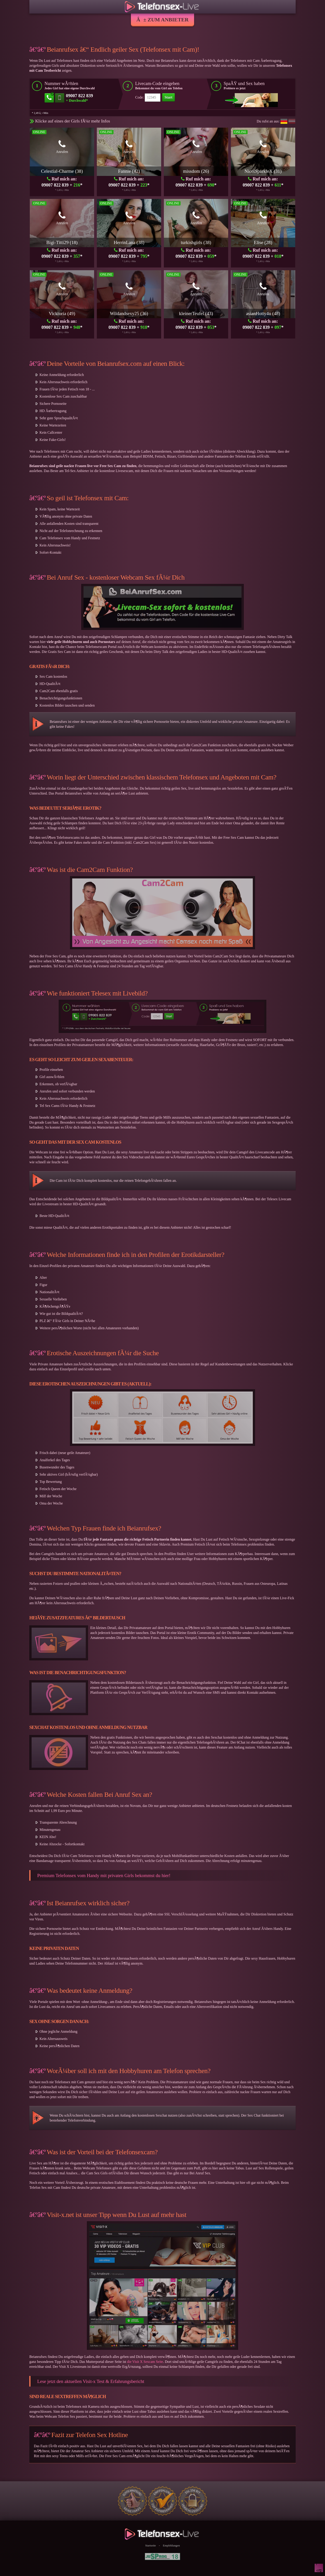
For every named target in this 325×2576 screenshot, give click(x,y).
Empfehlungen (171, 2545)
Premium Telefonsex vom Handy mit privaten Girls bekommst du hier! (103, 1875)
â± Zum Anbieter (162, 20)
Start (168, 97)
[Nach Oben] (318, 2569)
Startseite (150, 2545)
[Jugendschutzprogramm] (162, 2559)
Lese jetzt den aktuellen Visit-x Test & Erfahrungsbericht (90, 2381)
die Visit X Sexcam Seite (145, 2362)
